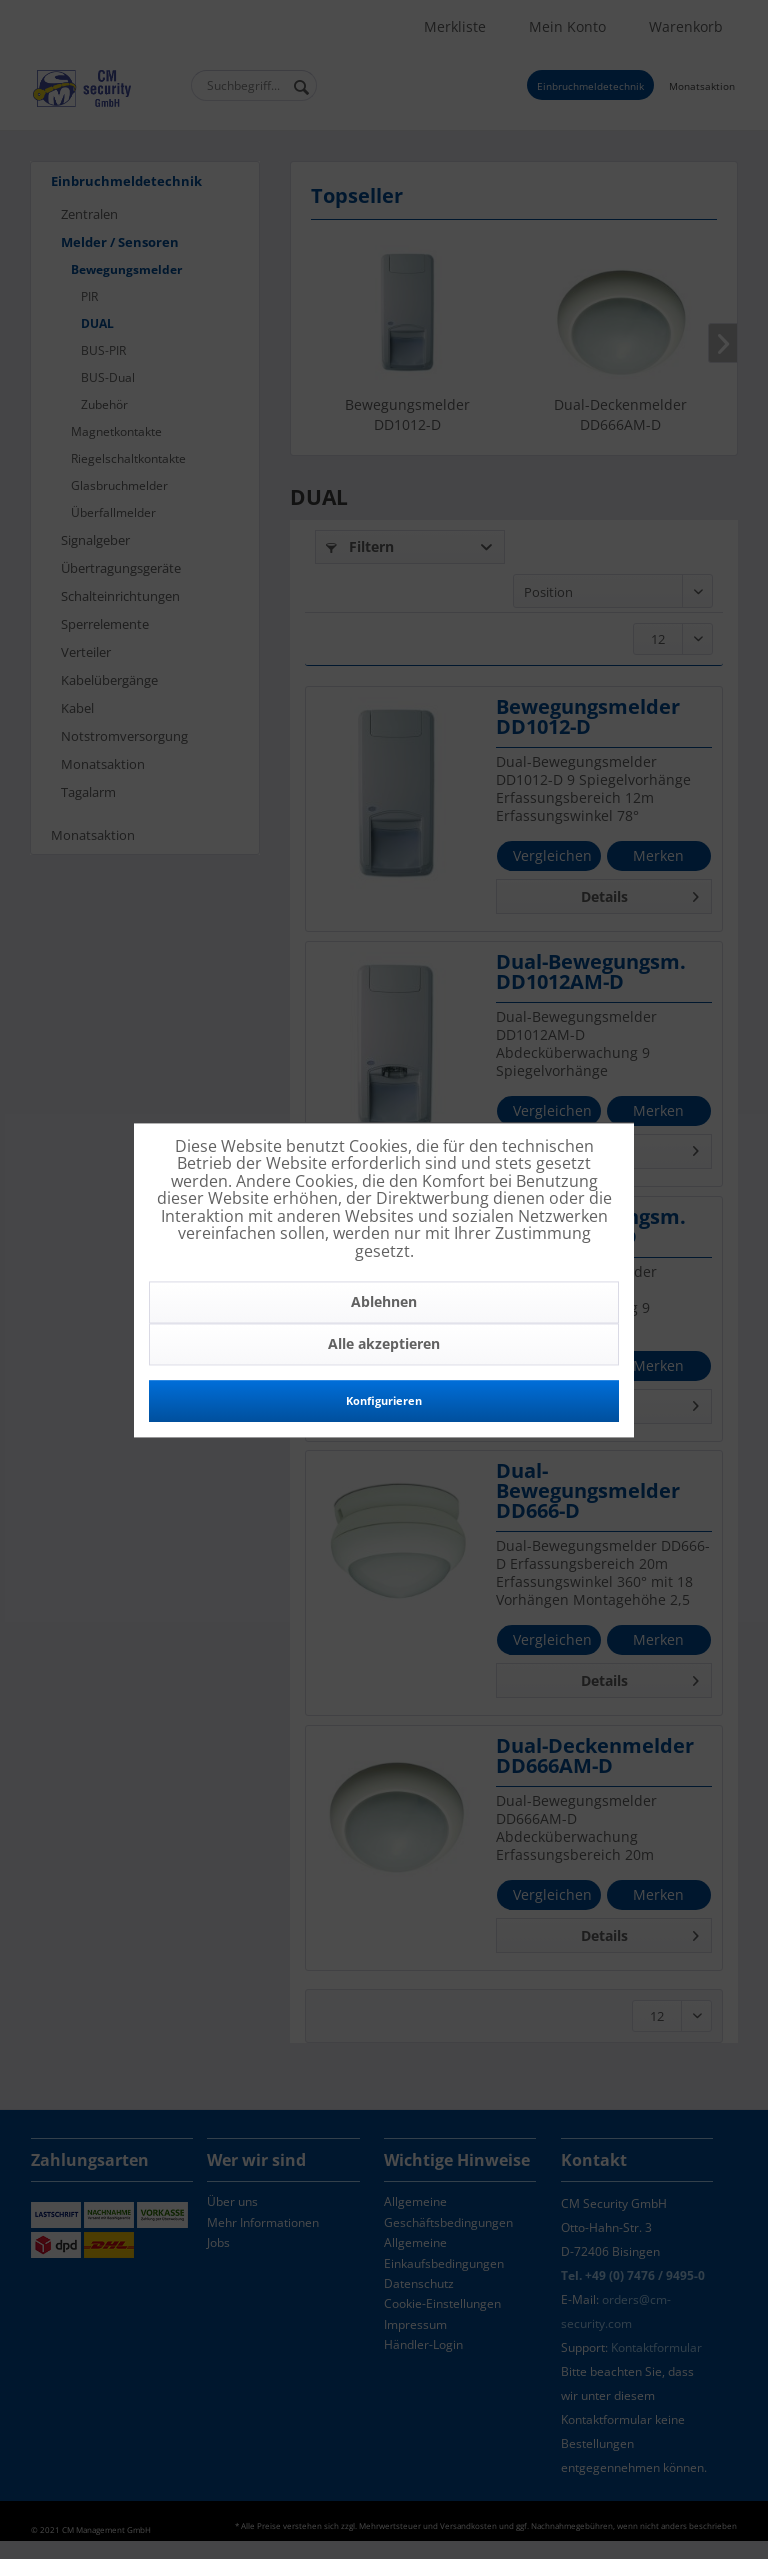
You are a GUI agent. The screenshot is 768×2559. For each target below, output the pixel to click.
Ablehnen (384, 1301)
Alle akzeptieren (384, 1343)
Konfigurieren (384, 1400)
